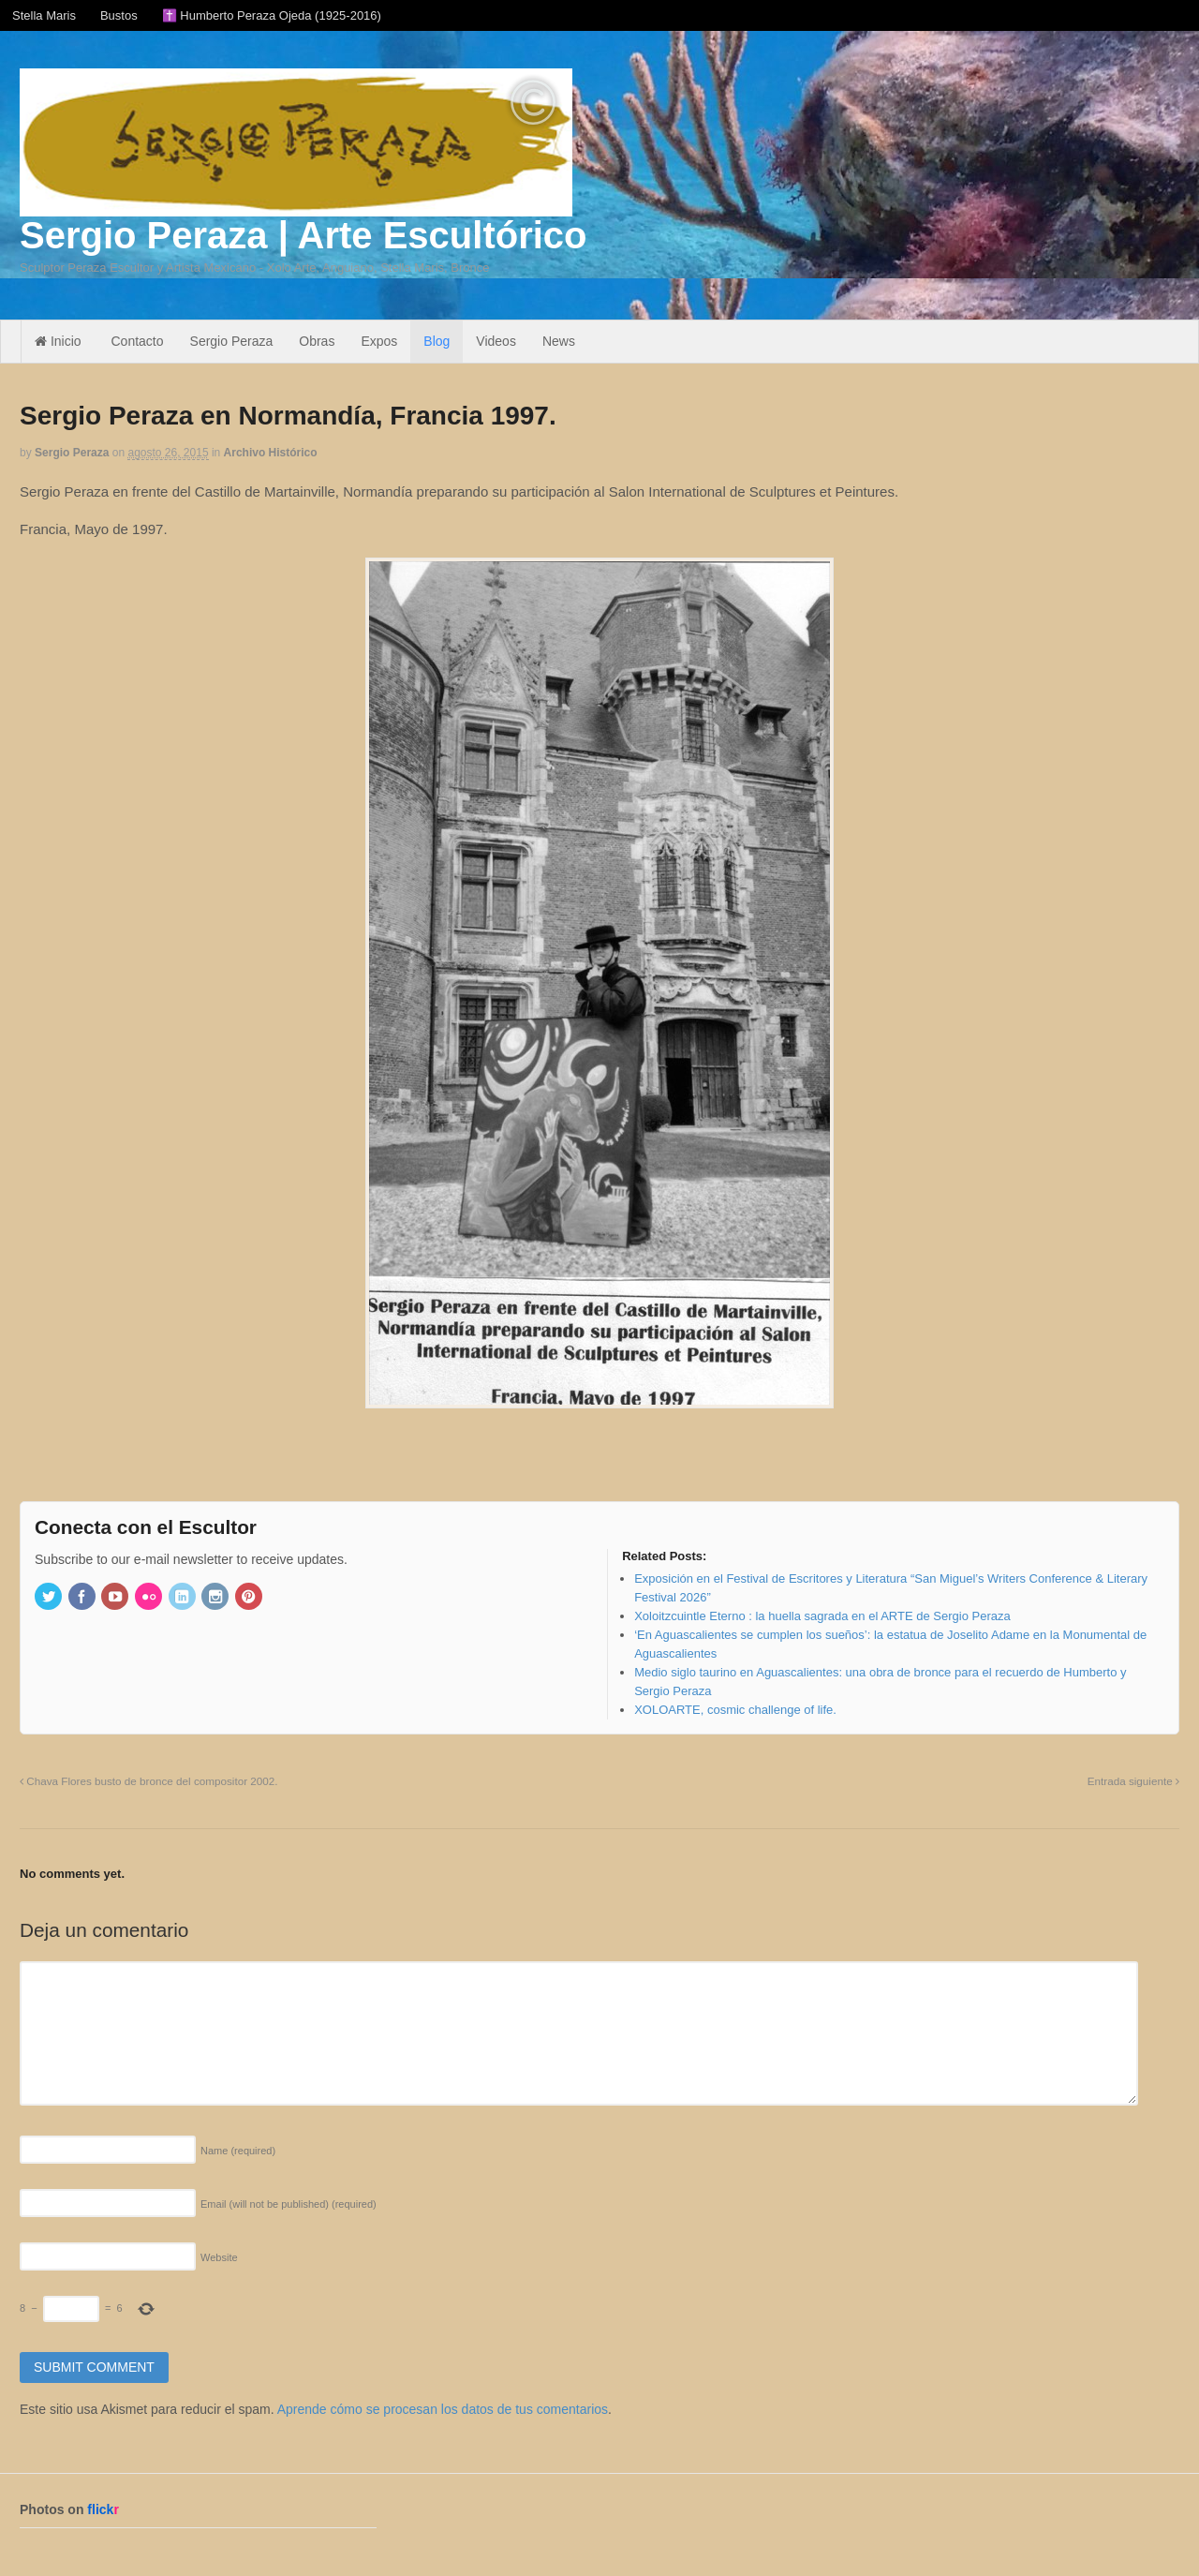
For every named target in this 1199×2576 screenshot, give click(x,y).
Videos (496, 341)
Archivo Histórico (271, 452)
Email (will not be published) (288, 2204)
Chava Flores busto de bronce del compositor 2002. (149, 1781)
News (558, 341)
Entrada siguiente (1133, 1781)
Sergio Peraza (232, 341)
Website (219, 2257)
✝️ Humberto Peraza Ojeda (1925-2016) (271, 15)
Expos (379, 341)
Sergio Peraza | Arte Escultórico (303, 235)
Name (237, 2150)
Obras (316, 341)
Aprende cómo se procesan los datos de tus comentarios (442, 2409)
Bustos (119, 15)
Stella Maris (44, 15)
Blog (436, 341)
